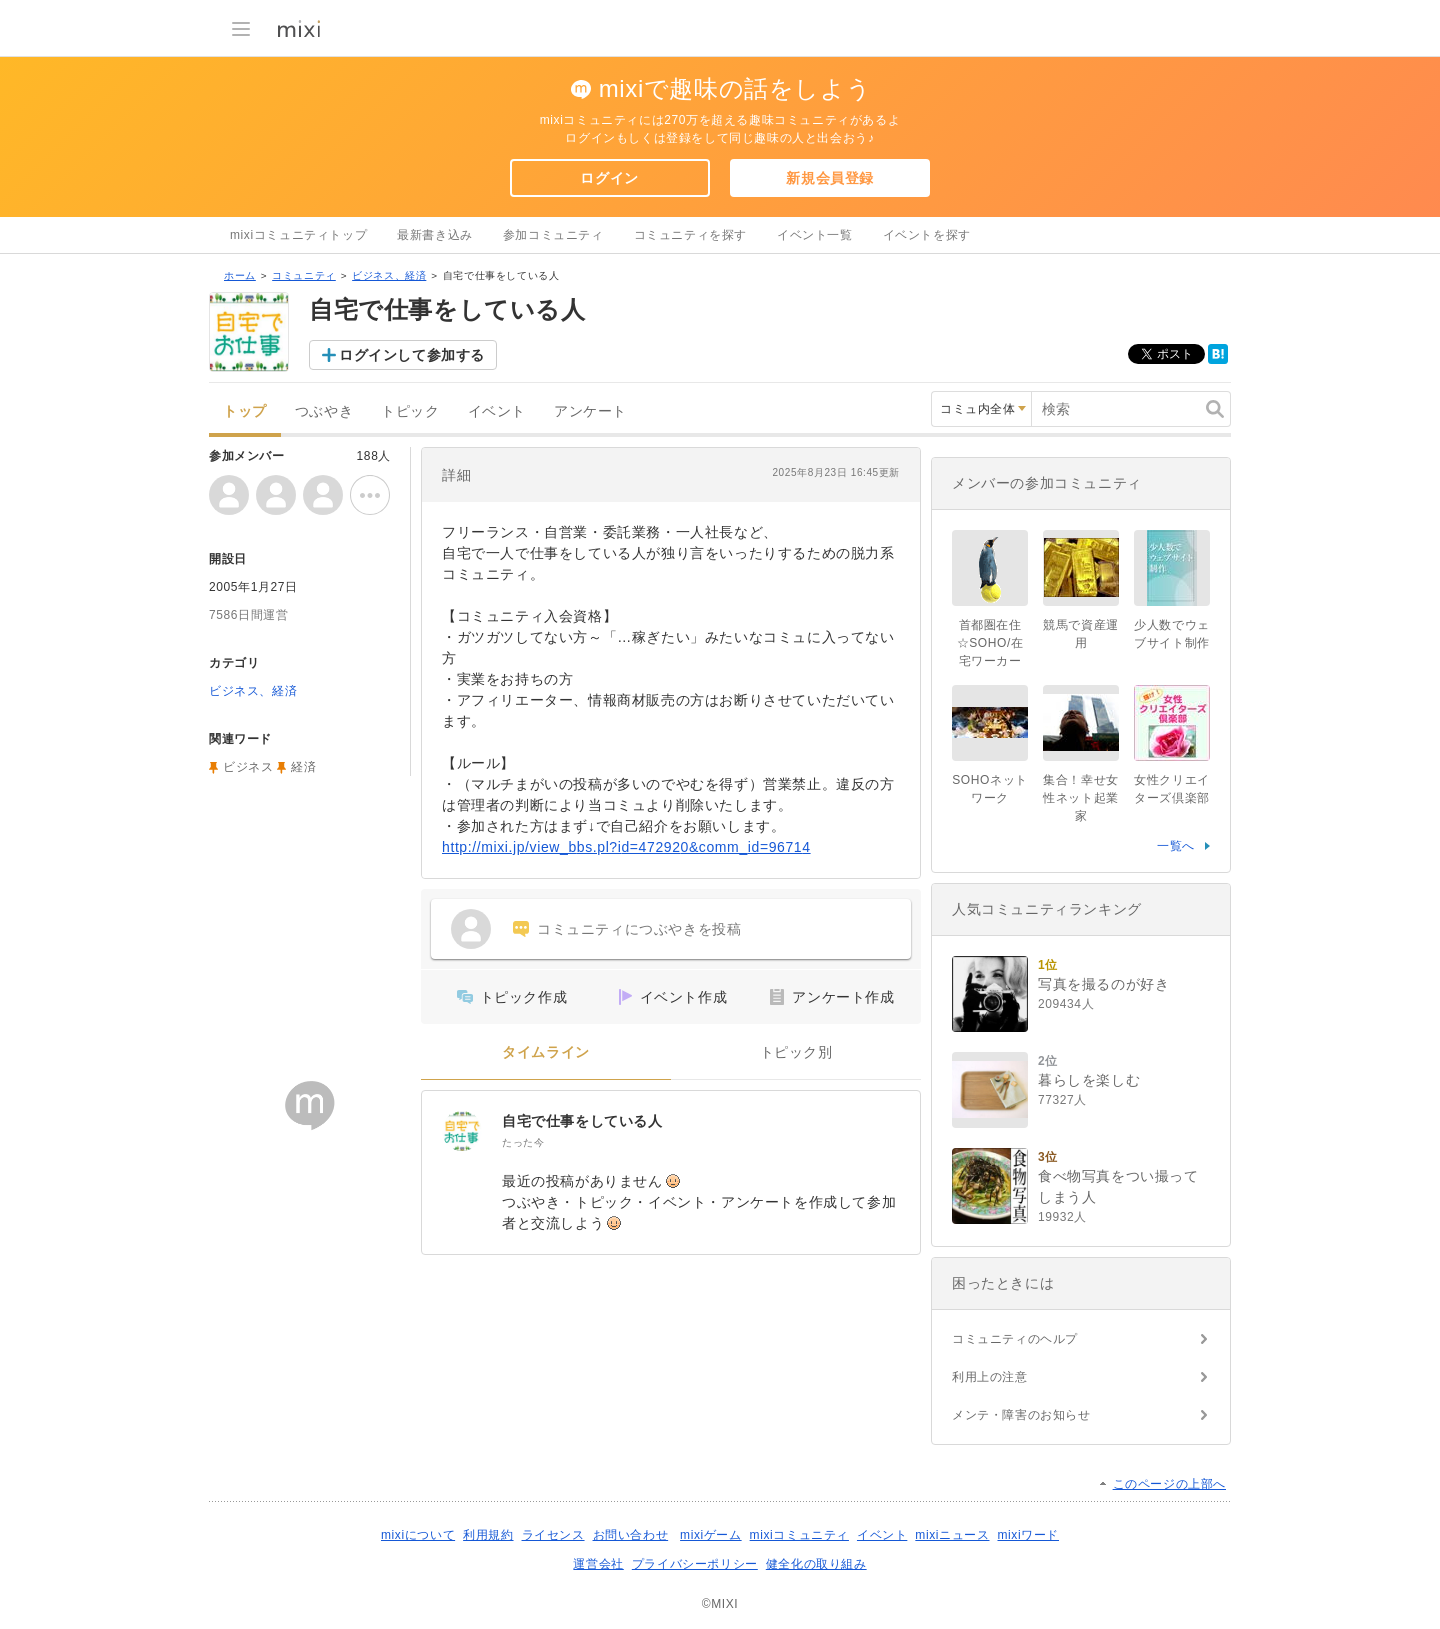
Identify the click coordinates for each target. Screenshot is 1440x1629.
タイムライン (546, 1052)
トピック (410, 411)
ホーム (240, 275)
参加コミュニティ (553, 235)
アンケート (590, 411)
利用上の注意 (990, 1377)
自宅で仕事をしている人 (582, 1121)
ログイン (609, 178)
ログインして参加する (412, 355)
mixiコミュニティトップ (298, 235)
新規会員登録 (830, 178)
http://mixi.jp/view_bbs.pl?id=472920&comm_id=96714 (626, 847)
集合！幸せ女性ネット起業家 (1081, 798)
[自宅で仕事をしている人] (462, 1131)
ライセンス (553, 1535)
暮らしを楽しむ (1089, 1080)
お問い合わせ (631, 1535)
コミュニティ (304, 275)
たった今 (523, 1142)
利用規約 (488, 1535)
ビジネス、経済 (389, 275)
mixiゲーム (711, 1535)
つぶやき (324, 411)
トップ (245, 411)
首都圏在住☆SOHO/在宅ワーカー (990, 643)
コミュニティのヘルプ (1015, 1339)
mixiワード (1028, 1535)
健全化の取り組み (816, 1564)
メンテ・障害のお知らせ (1021, 1415)
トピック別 (796, 1052)
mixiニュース (952, 1535)
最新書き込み (435, 235)
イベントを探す (927, 235)
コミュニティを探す (690, 235)
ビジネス (248, 767)
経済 (303, 767)
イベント (497, 411)
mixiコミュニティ (799, 1535)
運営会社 (598, 1564)
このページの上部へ (1169, 1484)
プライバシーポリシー (695, 1564)
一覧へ (1176, 846)
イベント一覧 (815, 235)
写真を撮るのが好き (1103, 984)
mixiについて (418, 1535)
